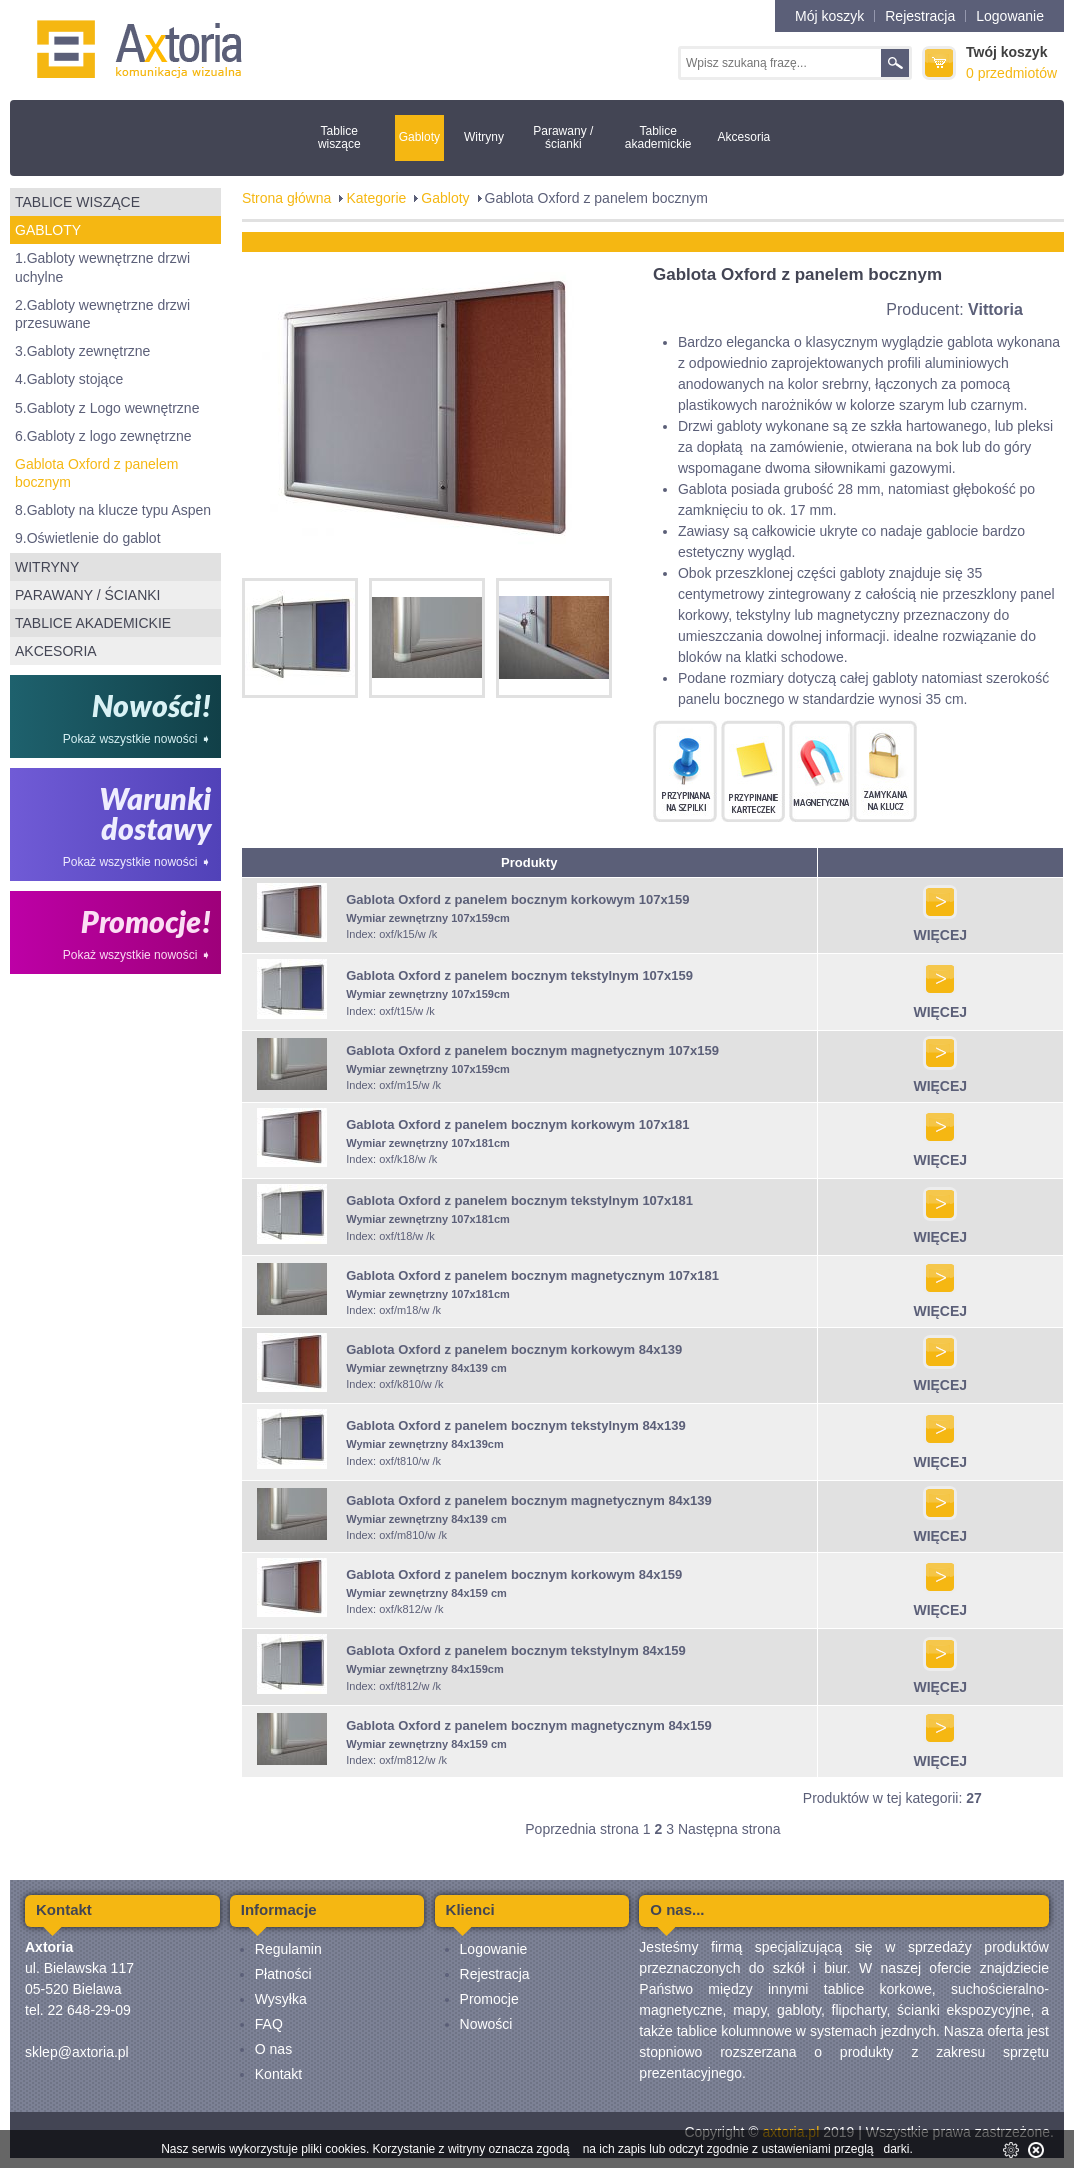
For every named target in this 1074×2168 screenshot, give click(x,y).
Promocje (489, 1999)
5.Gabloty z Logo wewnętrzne (107, 408)
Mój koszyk (829, 16)
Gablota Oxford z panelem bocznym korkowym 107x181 (517, 1124)
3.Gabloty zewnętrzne (82, 351)
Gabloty (419, 137)
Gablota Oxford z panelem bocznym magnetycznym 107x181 (532, 1275)
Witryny (484, 137)
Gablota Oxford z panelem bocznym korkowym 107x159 (517, 899)
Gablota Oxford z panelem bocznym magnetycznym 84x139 (529, 1500)
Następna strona (729, 1829)
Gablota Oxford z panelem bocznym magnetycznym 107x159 (532, 1050)
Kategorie (376, 198)
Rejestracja (920, 16)
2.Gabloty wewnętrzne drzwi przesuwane (102, 314)
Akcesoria (744, 137)
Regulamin (288, 1949)
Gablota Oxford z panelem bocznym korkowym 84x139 (514, 1349)
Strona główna (287, 198)
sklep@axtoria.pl (77, 2052)
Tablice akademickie (658, 137)
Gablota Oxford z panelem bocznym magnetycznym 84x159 (529, 1725)
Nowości (486, 2024)
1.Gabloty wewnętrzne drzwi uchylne (102, 267)
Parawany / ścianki (563, 137)
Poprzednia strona (582, 1829)
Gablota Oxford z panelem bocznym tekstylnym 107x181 (519, 1200)
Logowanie (1010, 16)
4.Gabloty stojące (69, 379)
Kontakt (278, 2074)
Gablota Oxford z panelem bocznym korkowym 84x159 (514, 1574)
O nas (273, 2049)
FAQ (269, 2024)
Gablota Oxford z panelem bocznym (96, 473)
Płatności (283, 1974)
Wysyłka (281, 1999)
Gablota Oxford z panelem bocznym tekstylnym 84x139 (516, 1425)
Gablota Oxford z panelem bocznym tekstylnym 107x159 (519, 975)
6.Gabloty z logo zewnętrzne (103, 436)
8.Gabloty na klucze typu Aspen (113, 510)
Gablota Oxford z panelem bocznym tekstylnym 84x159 (516, 1650)
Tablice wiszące (339, 137)
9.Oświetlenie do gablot (88, 538)
